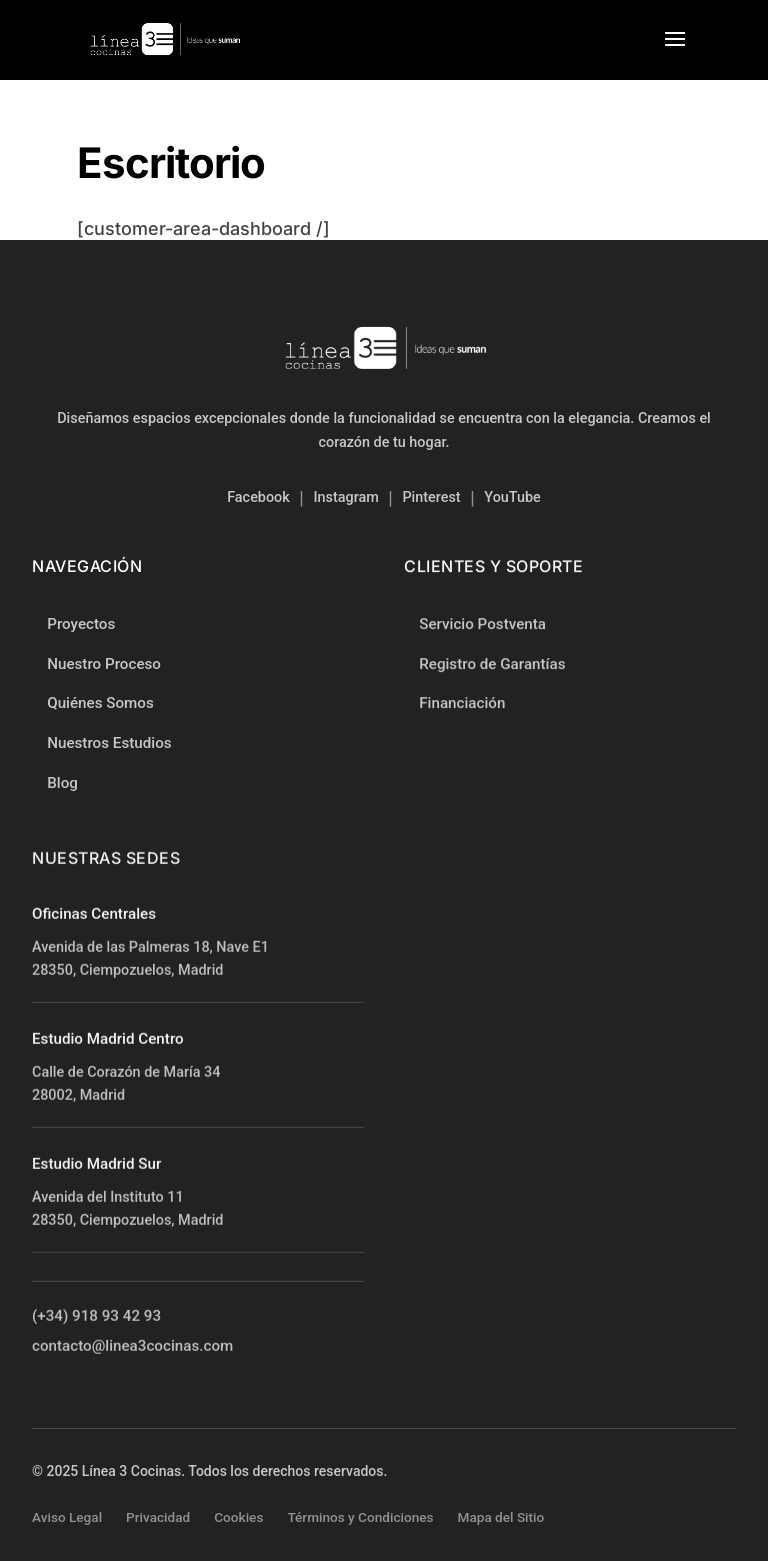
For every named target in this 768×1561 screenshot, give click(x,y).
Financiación (462, 704)
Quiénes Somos (100, 703)
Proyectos (81, 624)
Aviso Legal (67, 1517)
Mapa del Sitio (501, 1517)
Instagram (345, 497)
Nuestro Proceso (104, 664)
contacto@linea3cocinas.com (132, 1347)
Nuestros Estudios (109, 743)
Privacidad (158, 1517)
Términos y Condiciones (360, 1517)
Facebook (258, 497)
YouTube (512, 497)
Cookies (238, 1517)
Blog (62, 783)
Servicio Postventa (482, 625)
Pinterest (431, 497)
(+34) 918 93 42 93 (96, 1317)
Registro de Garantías (492, 664)
